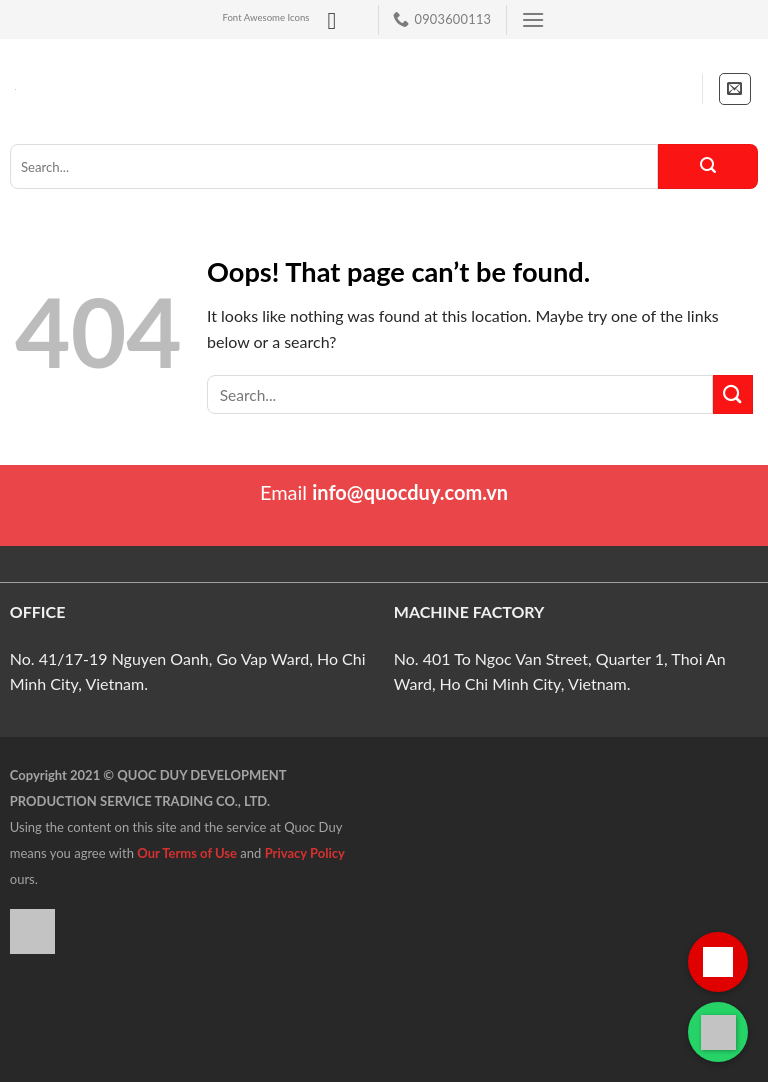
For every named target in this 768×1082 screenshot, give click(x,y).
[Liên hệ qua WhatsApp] (718, 1032)
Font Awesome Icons (265, 17)
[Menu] (533, 19)
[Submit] (708, 166)
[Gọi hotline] (718, 962)
